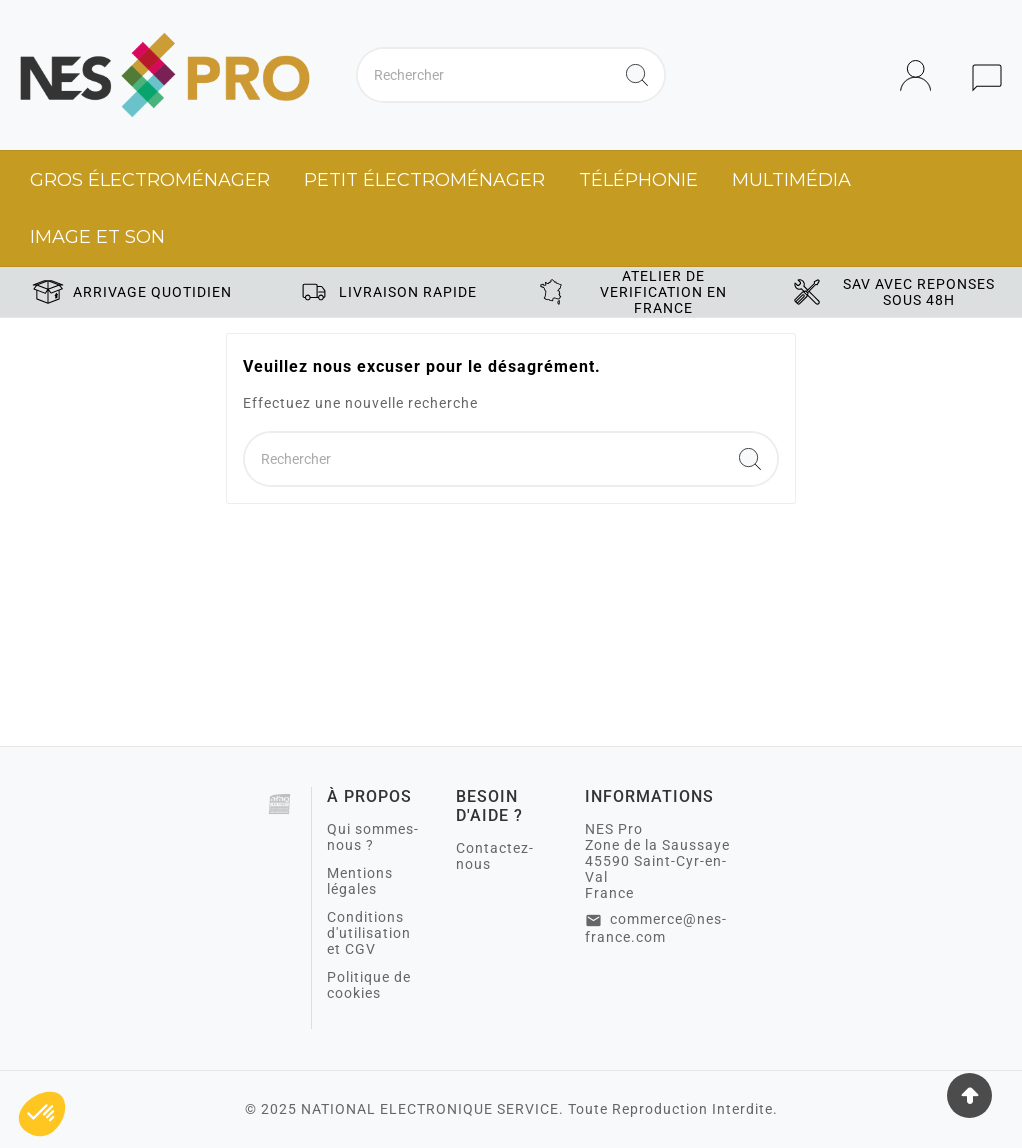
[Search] (637, 75)
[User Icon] (921, 75)
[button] (42, 1114)
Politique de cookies (369, 985)
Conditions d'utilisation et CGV (369, 933)
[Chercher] (484, 75)
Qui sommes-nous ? (373, 837)
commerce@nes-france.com (656, 928)
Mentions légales (360, 881)
